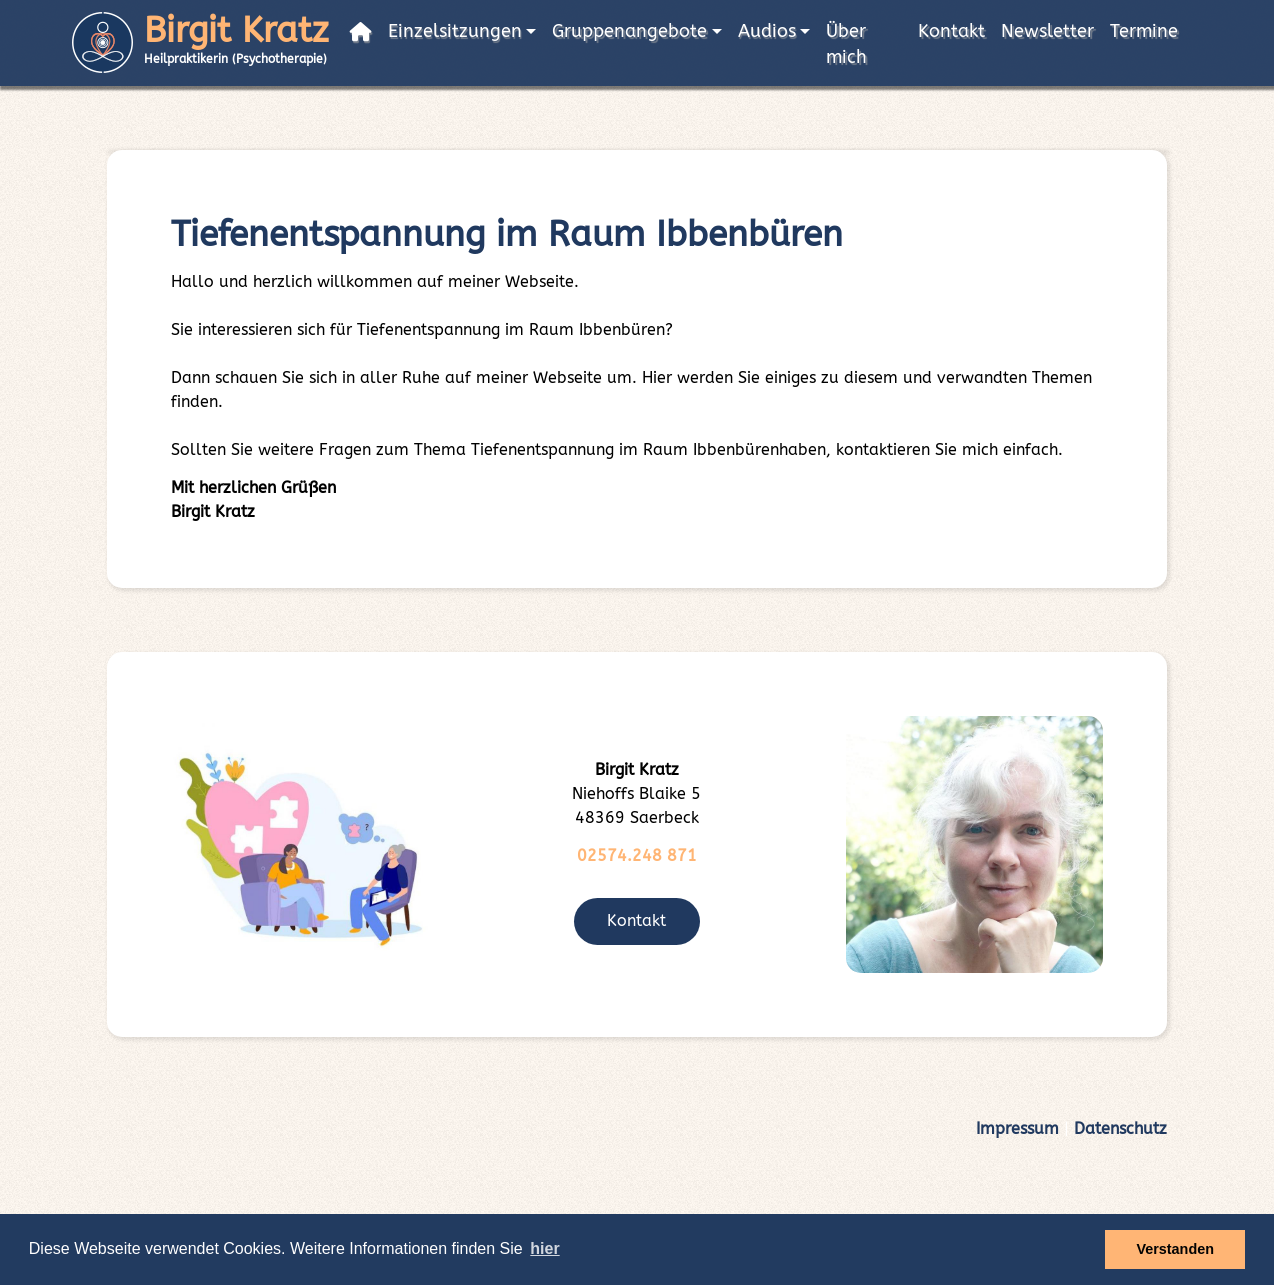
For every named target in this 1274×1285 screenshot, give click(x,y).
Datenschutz (1120, 1128)
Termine (1144, 31)
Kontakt (951, 31)
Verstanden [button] (1175, 1249)
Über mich (846, 44)
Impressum (1017, 1128)
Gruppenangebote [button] (629, 31)
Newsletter (1047, 31)
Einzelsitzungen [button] (455, 31)
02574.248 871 (637, 855)
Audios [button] (767, 31)
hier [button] (544, 1248)
